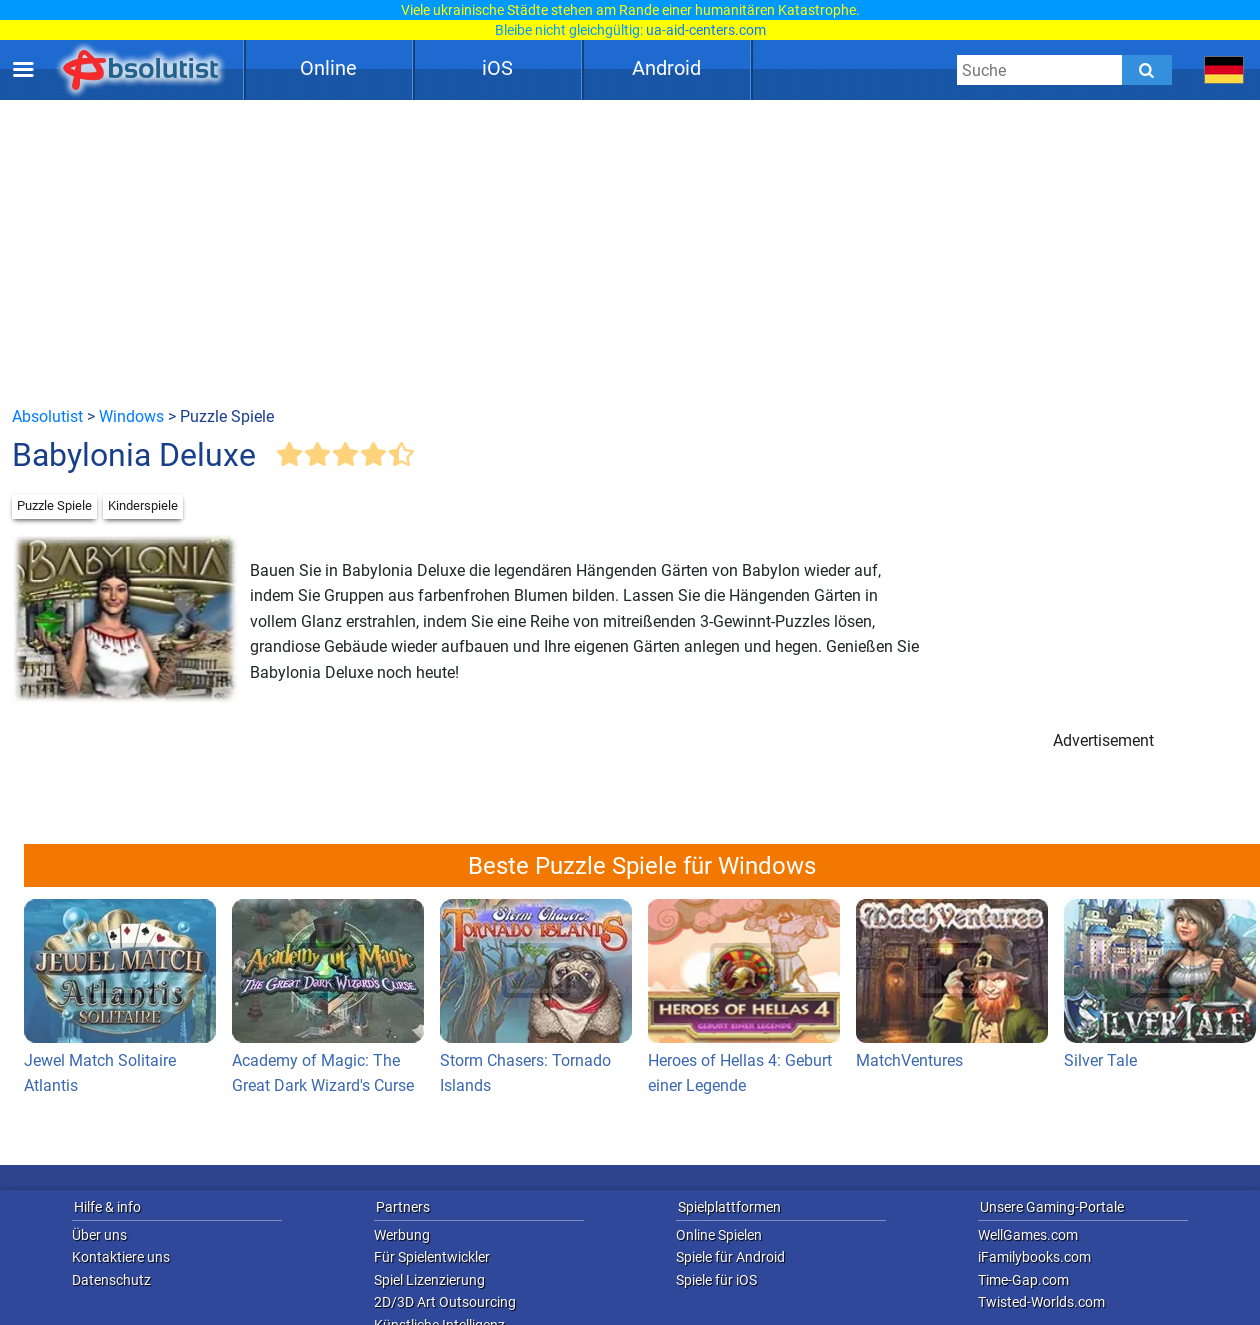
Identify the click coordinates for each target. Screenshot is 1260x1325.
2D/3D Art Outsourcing (445, 1302)
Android (666, 68)
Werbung (402, 1235)
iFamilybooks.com (1034, 1257)
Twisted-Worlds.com (1041, 1302)
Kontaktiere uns (121, 1257)
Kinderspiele (143, 505)
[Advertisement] (630, 252)
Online (328, 68)
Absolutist (47, 416)
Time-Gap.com (1023, 1280)
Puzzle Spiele (54, 505)
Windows (131, 416)
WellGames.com (1028, 1235)
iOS (497, 68)
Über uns (99, 1235)
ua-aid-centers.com (706, 30)
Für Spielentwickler (432, 1257)
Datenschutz (111, 1280)
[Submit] (1147, 70)
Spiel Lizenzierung (429, 1280)
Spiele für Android (730, 1257)
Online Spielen (719, 1235)
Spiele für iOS (716, 1280)
